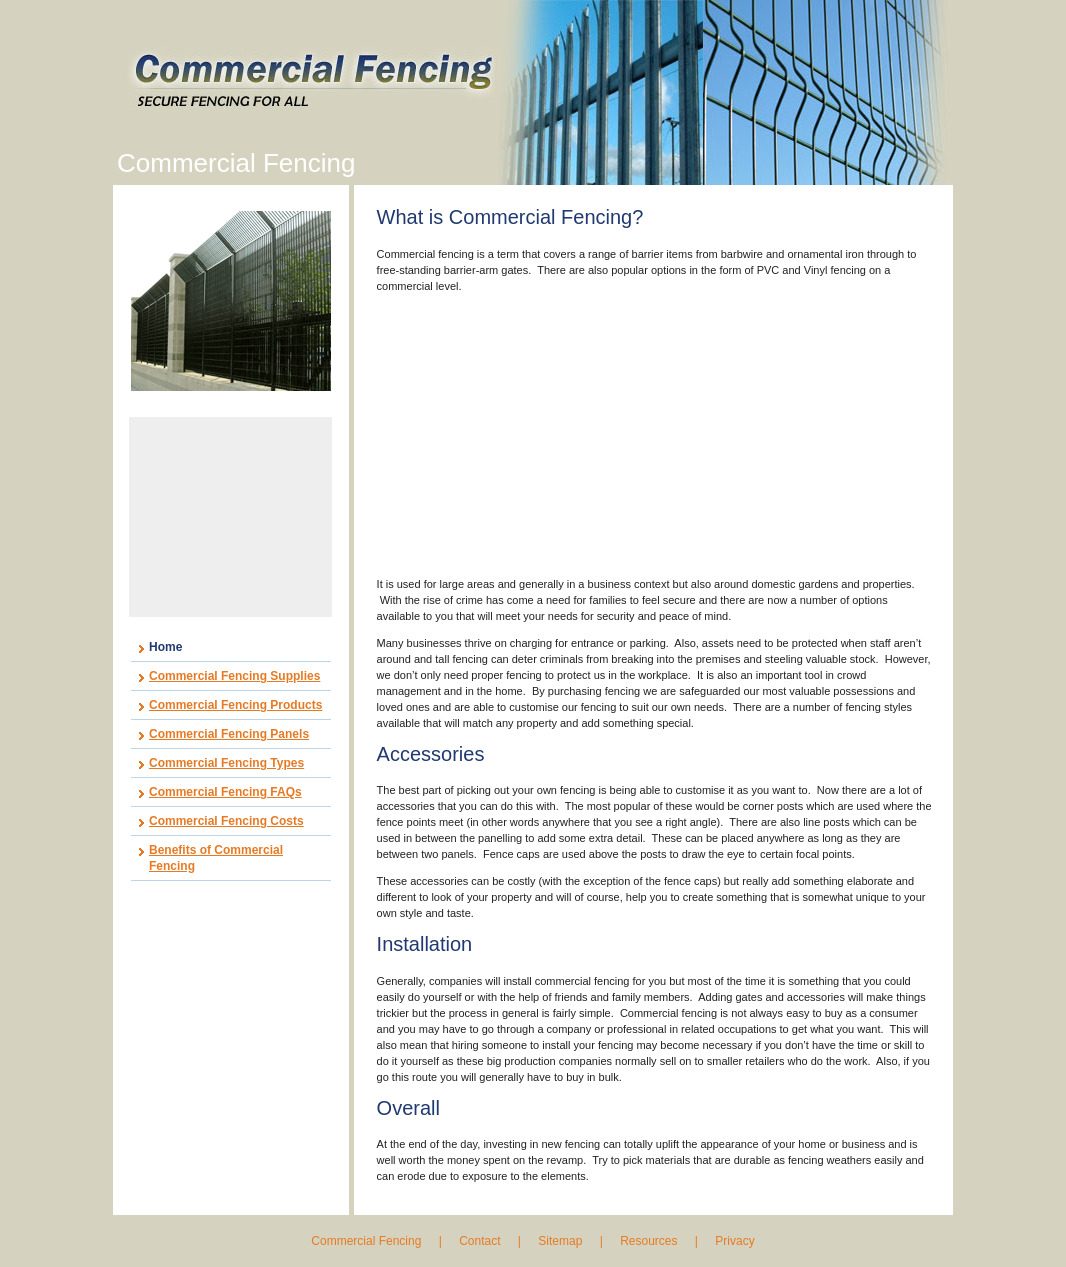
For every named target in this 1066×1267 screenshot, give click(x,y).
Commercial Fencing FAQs (225, 792)
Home (165, 647)
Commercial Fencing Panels (229, 734)
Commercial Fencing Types (226, 763)
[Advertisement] (231, 517)
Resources (648, 1241)
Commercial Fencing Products (235, 705)
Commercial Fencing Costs (226, 821)
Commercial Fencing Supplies (234, 676)
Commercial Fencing (367, 1241)
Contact (479, 1241)
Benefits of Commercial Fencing (216, 858)
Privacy (734, 1241)
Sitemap (560, 1241)
